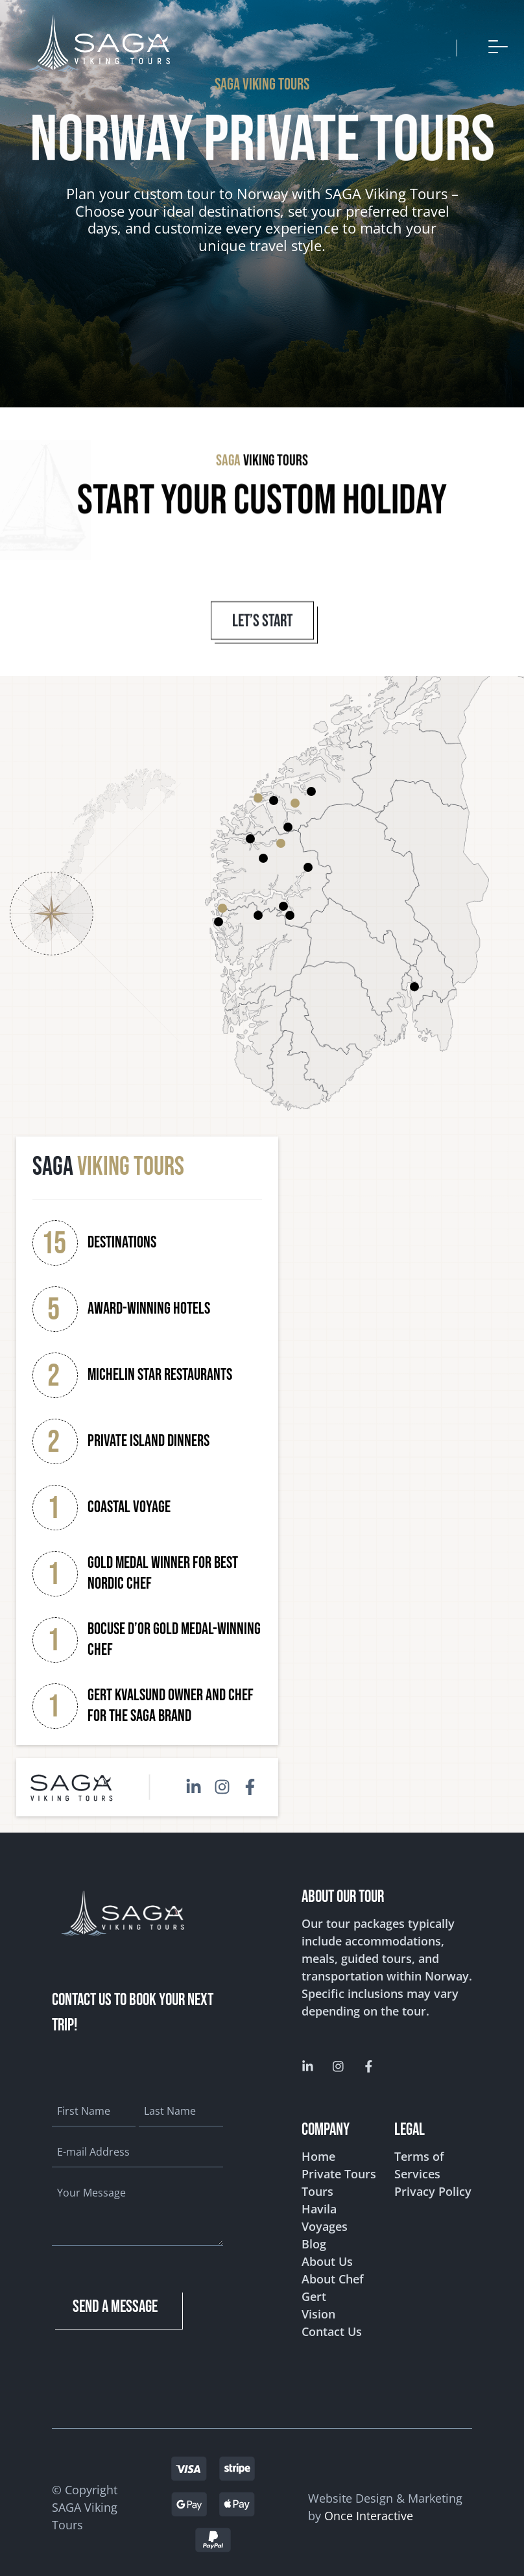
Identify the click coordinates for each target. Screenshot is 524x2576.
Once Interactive (368, 2508)
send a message (115, 2299)
